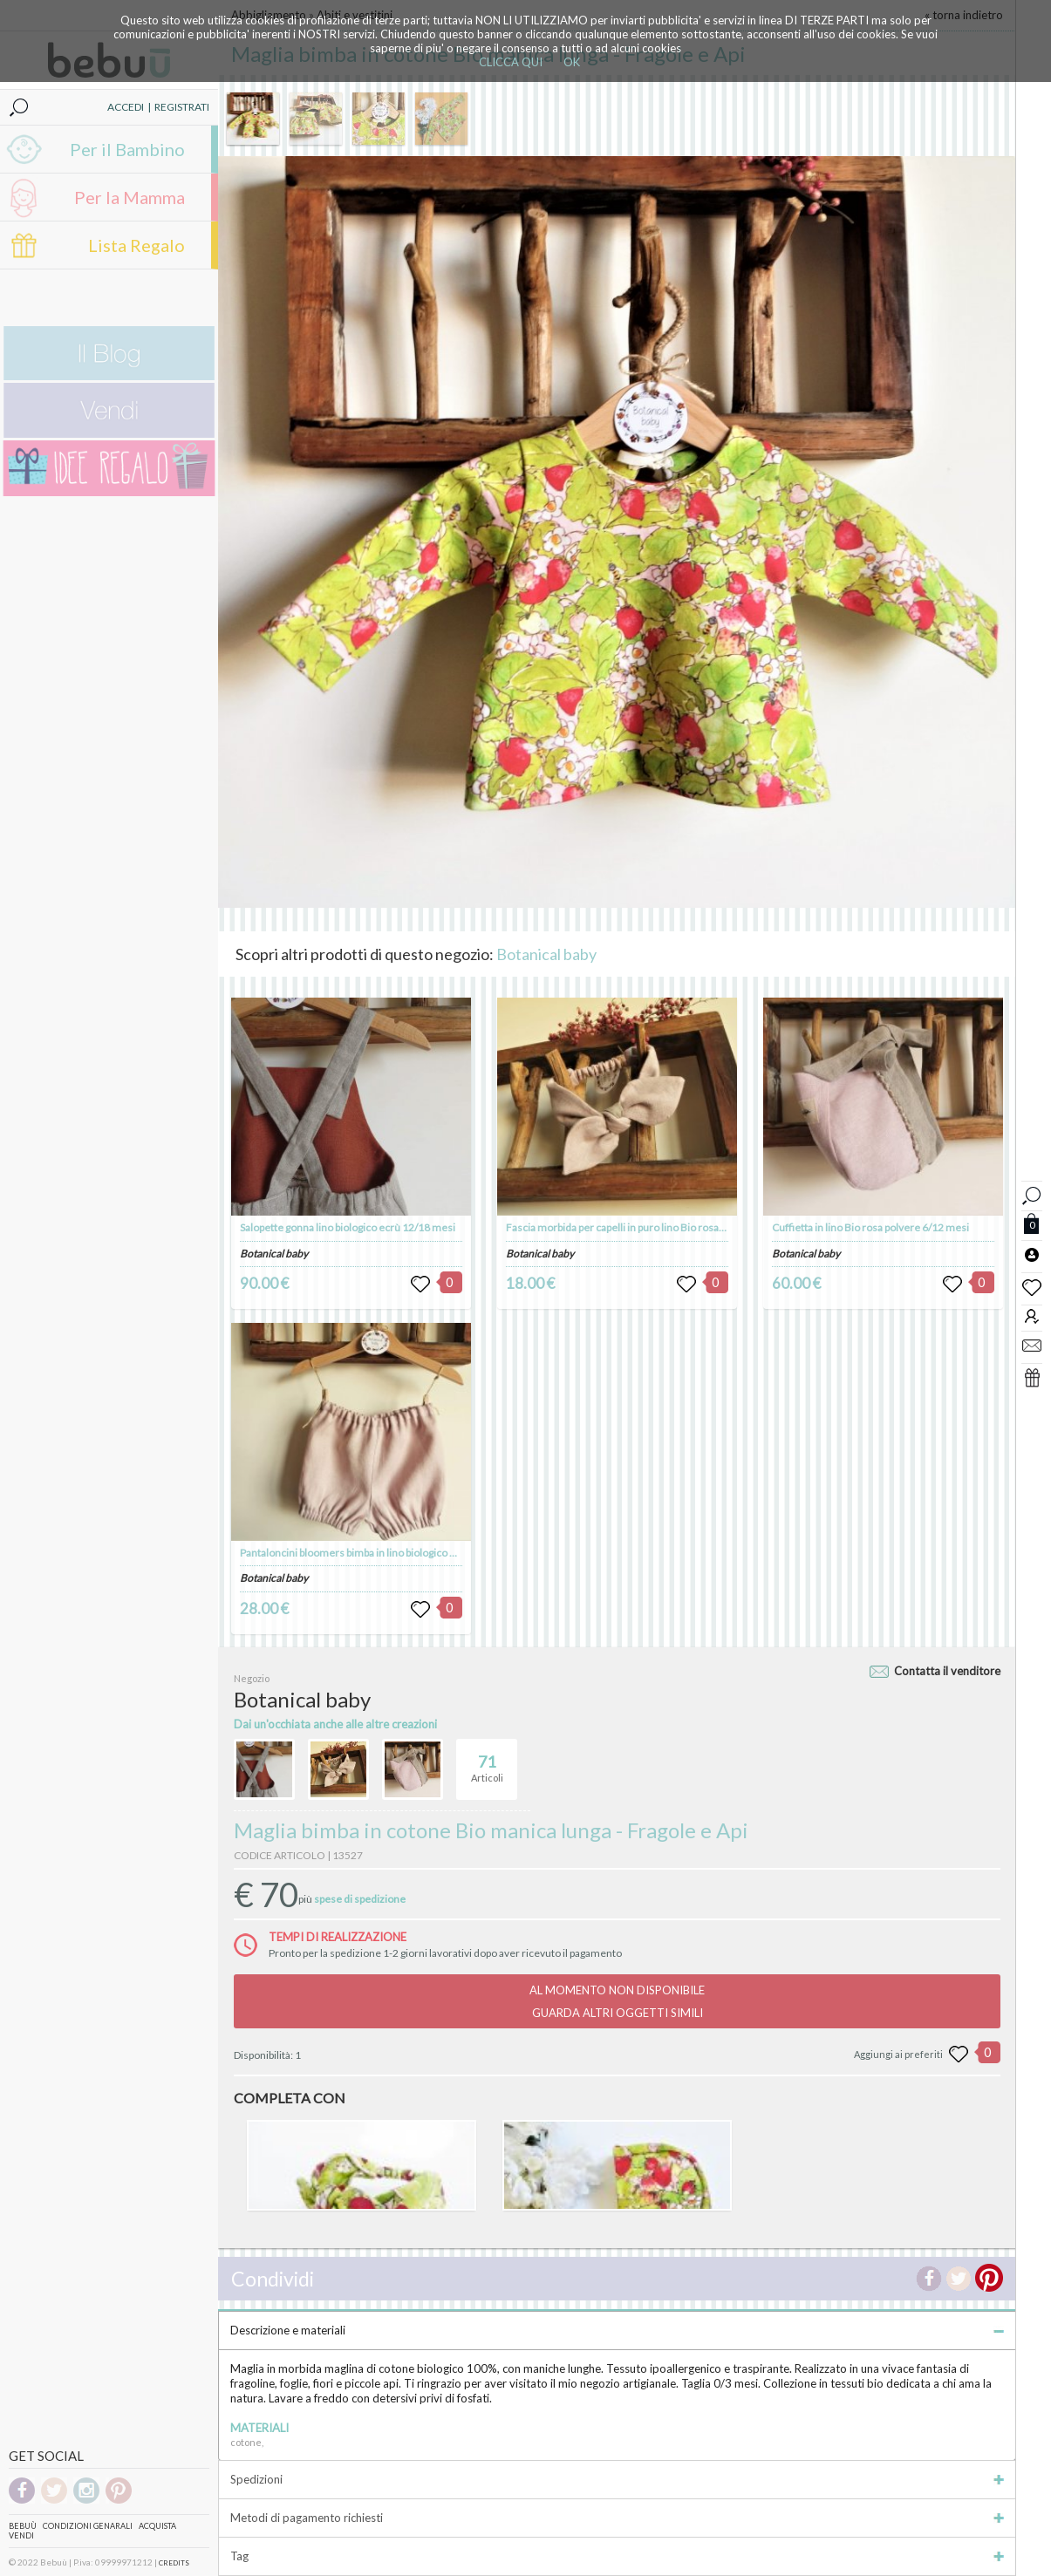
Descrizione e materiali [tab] (617, 2330)
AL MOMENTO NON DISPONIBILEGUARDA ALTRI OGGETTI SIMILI (617, 2001)
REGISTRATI (181, 106)
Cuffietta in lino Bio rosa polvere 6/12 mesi (870, 1227)
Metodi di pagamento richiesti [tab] (617, 2518)
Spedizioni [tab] (617, 2479)
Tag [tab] (617, 2556)
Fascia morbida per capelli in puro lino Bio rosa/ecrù (624, 1227)
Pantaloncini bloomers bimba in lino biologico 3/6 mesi (365, 1552)
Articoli (487, 1761)
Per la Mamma (129, 197)
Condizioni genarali (88, 2526)
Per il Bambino (127, 149)
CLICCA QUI (511, 62)
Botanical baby (546, 954)
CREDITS (174, 2563)
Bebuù (23, 2526)
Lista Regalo (136, 245)
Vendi (21, 2535)
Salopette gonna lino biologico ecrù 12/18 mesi (347, 1227)
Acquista (157, 2526)
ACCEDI (125, 106)
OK (571, 62)
